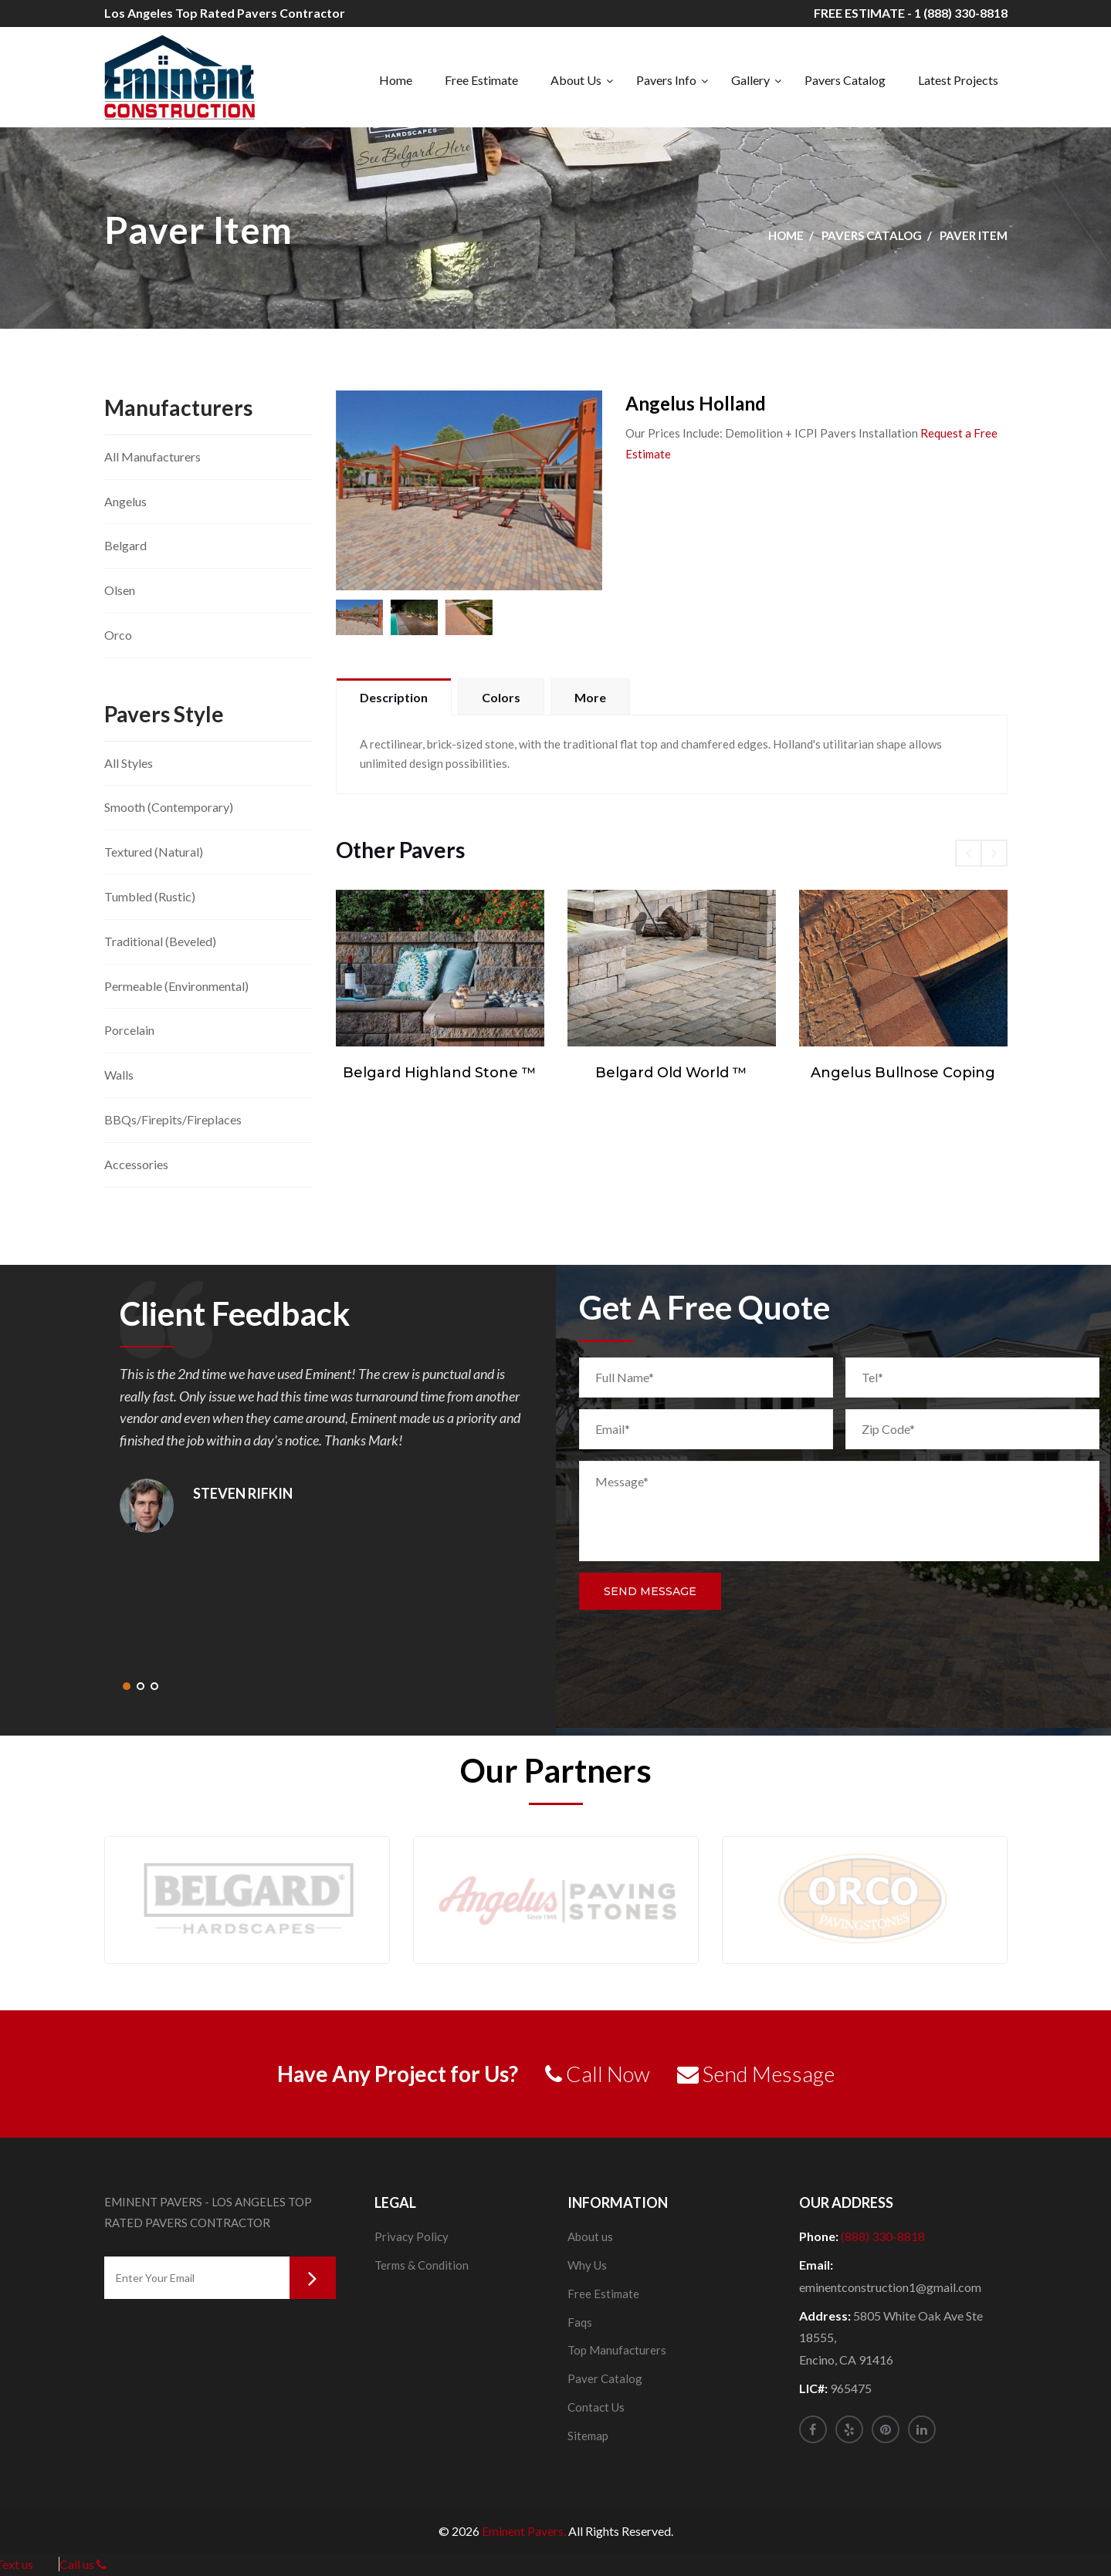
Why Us (587, 2265)
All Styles (128, 763)
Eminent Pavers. (524, 2531)
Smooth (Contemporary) (168, 807)
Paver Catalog (604, 2378)
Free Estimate (481, 80)
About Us (575, 80)
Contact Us (596, 2407)
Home (395, 80)
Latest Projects (958, 80)
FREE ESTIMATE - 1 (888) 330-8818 (911, 12)
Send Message (650, 1591)
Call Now (597, 2073)
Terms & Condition (421, 2265)
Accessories (136, 1164)
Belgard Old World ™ (671, 1072)
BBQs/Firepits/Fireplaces (173, 1119)
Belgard (125, 545)
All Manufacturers (152, 456)
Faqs (579, 2322)
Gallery (750, 80)
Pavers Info (666, 80)
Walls (119, 1074)
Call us (83, 2564)
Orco (118, 634)
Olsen (119, 590)
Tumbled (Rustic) (149, 896)
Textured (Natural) (153, 851)
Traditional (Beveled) (160, 941)
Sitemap (587, 2435)
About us (590, 2236)
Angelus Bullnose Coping (903, 1072)
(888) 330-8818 (883, 2236)
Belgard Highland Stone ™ (440, 1072)
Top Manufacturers (616, 2350)
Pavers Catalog (845, 80)
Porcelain (129, 1030)
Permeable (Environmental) (176, 986)
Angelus (125, 501)
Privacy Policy (411, 2236)
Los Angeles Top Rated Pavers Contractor (224, 12)
